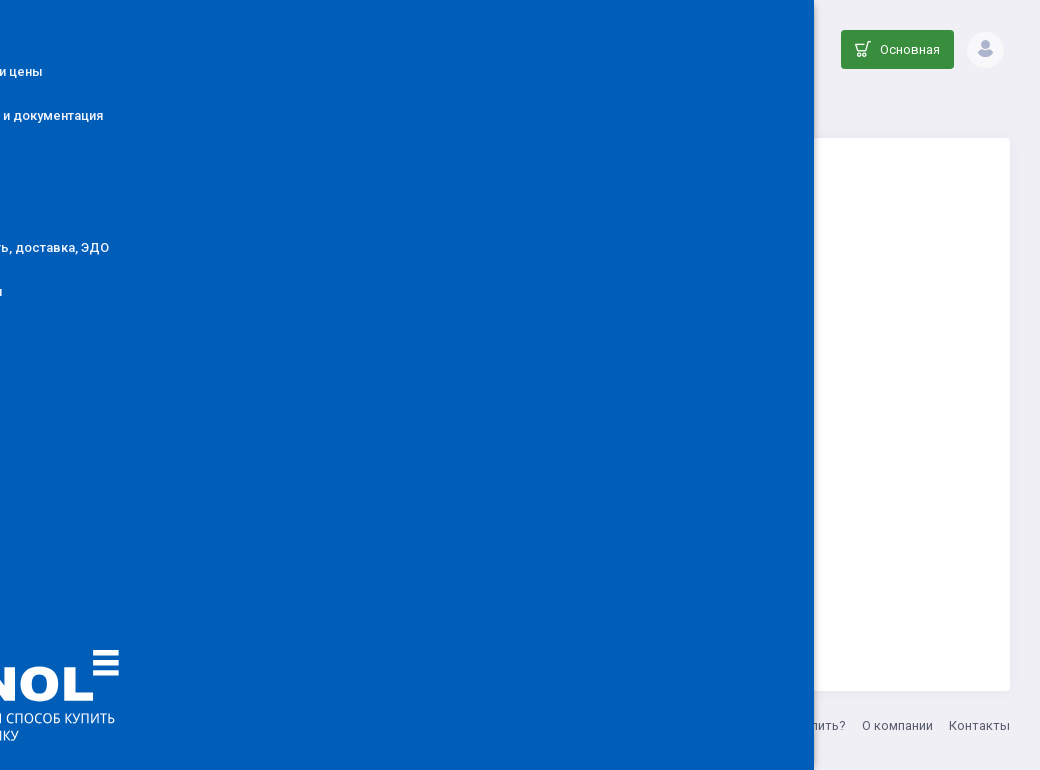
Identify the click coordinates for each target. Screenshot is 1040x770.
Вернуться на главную (673, 576)
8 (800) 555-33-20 (613, 725)
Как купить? (809, 725)
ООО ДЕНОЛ (417, 725)
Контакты (979, 725)
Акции (737, 725)
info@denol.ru (509, 725)
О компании (897, 725)
